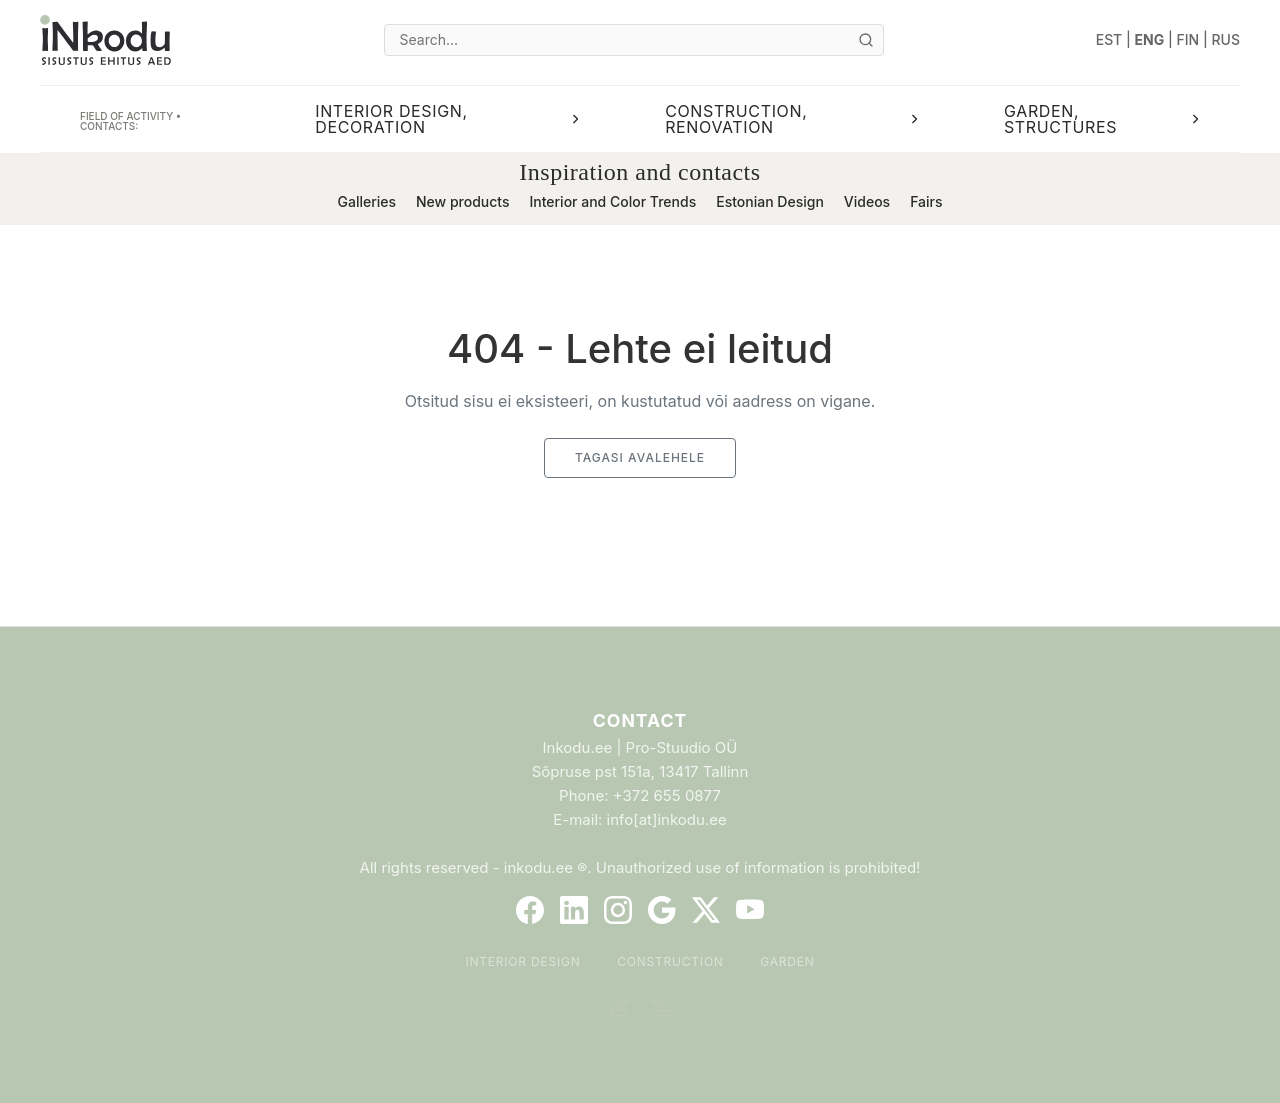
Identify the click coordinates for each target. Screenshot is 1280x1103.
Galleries (366, 201)
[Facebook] (530, 910)
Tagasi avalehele (640, 457)
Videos (867, 201)
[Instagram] (618, 910)
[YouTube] (750, 910)
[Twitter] (706, 910)
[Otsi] (866, 40)
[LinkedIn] (574, 910)
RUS (1226, 39)
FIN (1188, 39)
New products (463, 201)
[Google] (662, 910)
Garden (787, 961)
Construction (670, 961)
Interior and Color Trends (613, 201)
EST (1109, 39)
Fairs (926, 201)
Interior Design (522, 961)
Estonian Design (770, 201)
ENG (1150, 39)
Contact (640, 720)
